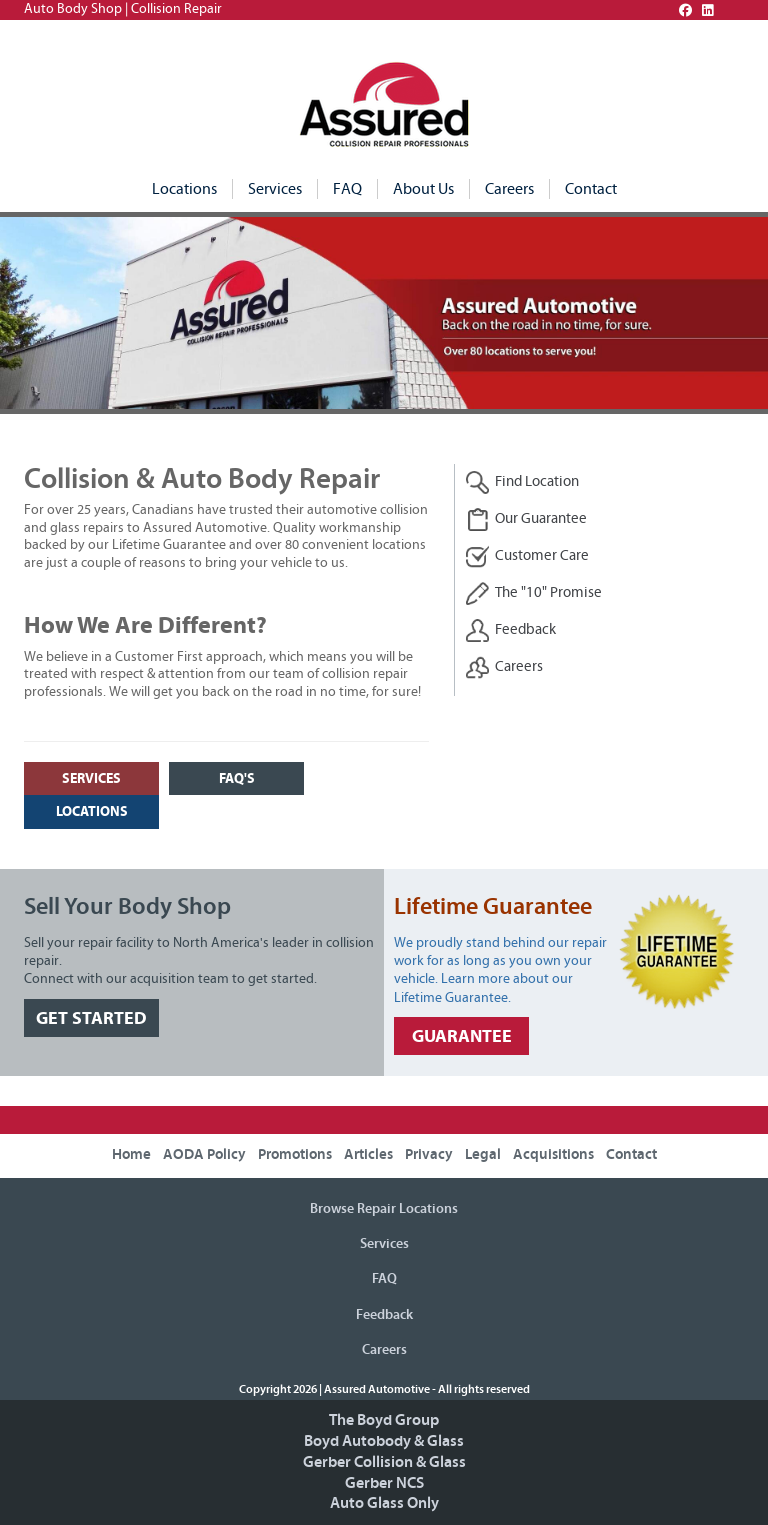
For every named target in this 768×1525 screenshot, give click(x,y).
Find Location (522, 482)
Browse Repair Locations (384, 1209)
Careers (509, 189)
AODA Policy (204, 1154)
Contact (591, 189)
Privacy (429, 1154)
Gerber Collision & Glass (384, 1462)
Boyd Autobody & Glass (384, 1441)
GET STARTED (91, 1018)
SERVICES (91, 778)
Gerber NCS (384, 1483)
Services (275, 189)
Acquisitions (553, 1154)
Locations (184, 189)
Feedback (510, 630)
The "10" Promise (533, 593)
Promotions (295, 1154)
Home (131, 1154)
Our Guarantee (526, 519)
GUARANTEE (462, 1036)
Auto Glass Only (384, 1503)
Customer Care (527, 556)
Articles (368, 1154)
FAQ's (237, 778)
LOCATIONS (92, 811)
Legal (483, 1154)
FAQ (347, 189)
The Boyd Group (384, 1420)
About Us (423, 189)
